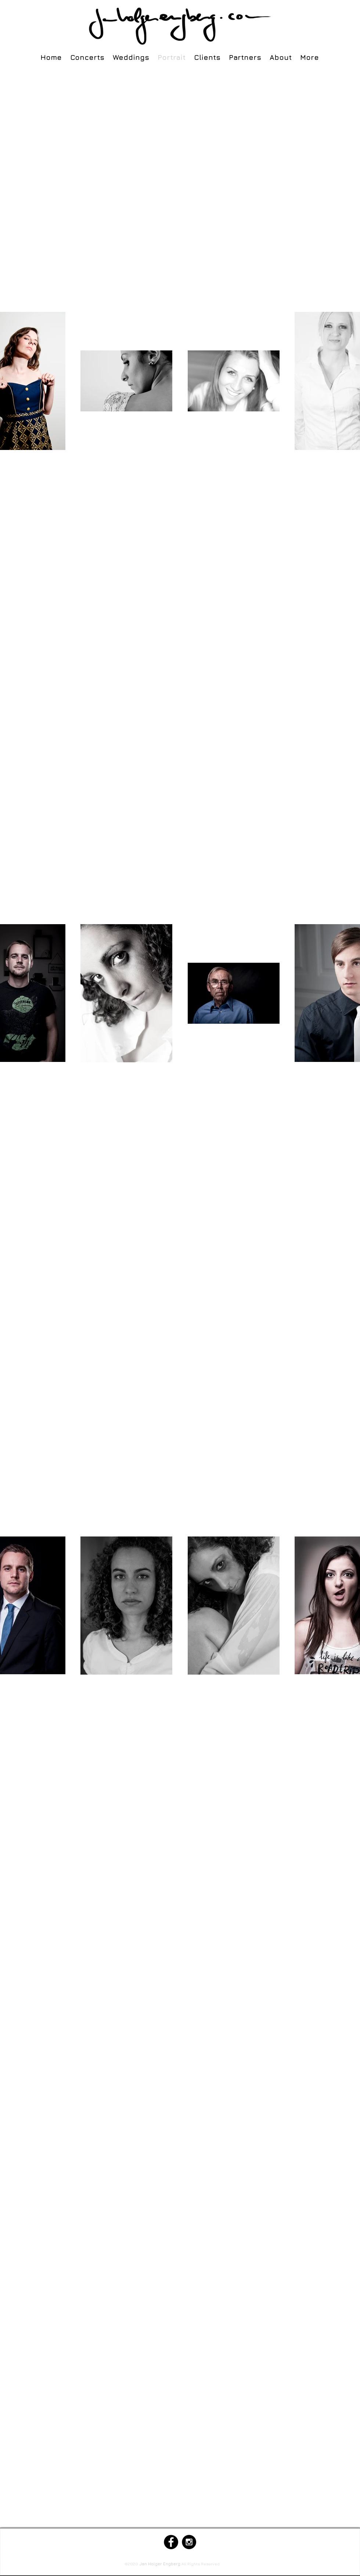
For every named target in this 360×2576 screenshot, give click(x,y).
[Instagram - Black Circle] (189, 2542)
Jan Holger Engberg (159, 2563)
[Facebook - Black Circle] (171, 2542)
